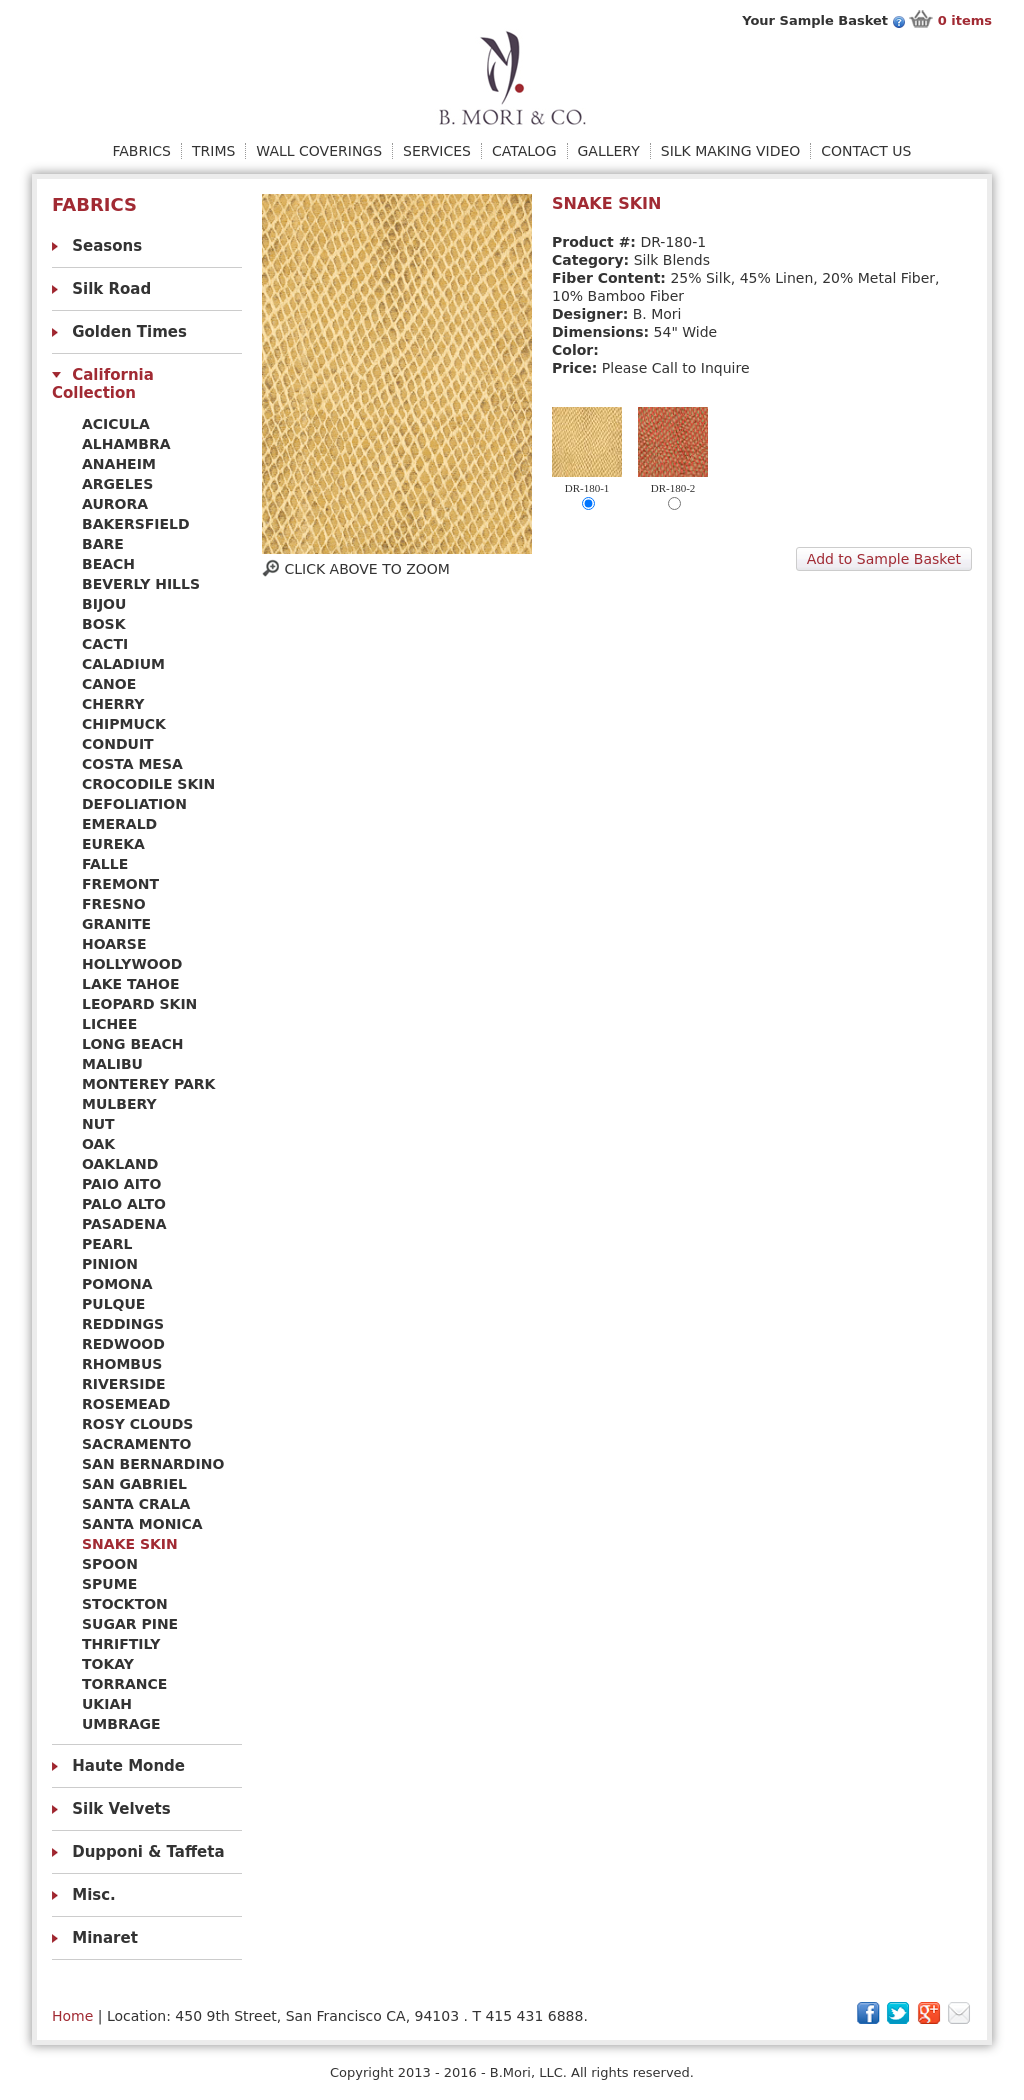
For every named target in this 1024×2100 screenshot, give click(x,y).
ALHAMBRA (126, 444)
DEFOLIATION (134, 804)
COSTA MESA (132, 764)
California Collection (103, 384)
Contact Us (866, 151)
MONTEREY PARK (148, 1084)
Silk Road (111, 289)
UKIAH (107, 1704)
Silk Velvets (121, 1809)
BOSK (104, 624)
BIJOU (104, 604)
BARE (103, 544)
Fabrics (142, 151)
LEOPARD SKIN (139, 1004)
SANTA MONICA (142, 1524)
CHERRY (113, 704)
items (965, 20)
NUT (98, 1124)
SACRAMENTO (136, 1444)
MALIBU (112, 1064)
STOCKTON (125, 1604)
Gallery (609, 151)
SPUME (109, 1584)
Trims (213, 151)
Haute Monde (128, 1766)
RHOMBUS (122, 1364)
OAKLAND (120, 1164)
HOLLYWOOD (132, 964)
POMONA (117, 1284)
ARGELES (117, 484)
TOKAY (108, 1664)
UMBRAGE (121, 1724)
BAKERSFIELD (136, 524)
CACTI (105, 644)
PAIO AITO (121, 1184)
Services (437, 151)
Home (72, 2016)
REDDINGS (123, 1324)
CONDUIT (118, 744)
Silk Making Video (731, 151)
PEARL (107, 1244)
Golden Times (129, 332)
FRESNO (114, 904)
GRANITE (116, 924)
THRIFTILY (121, 1644)
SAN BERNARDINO (153, 1464)
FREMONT (120, 884)
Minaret (105, 1938)
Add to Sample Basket (884, 559)
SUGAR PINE (130, 1624)
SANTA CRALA (136, 1504)
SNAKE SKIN (130, 1544)
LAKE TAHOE (131, 984)
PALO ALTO (124, 1204)
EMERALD (119, 824)
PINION (110, 1264)
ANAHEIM (119, 464)
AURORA (115, 504)
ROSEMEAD (126, 1404)
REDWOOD (123, 1344)
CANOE (109, 684)
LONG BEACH (132, 1044)
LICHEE (109, 1024)
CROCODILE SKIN (148, 784)
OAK (98, 1144)
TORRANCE (124, 1684)
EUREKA (113, 844)
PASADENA (124, 1224)
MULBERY (119, 1104)
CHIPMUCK (124, 724)
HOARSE (114, 944)
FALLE (105, 864)
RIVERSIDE (124, 1384)
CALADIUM (123, 664)
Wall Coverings (319, 151)
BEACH (108, 564)
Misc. (94, 1895)
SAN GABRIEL (134, 1484)
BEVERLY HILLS (141, 584)
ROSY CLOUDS (137, 1424)
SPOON (110, 1564)
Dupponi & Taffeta (148, 1852)
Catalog (524, 151)
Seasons (107, 246)
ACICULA (116, 424)
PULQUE (113, 1304)
